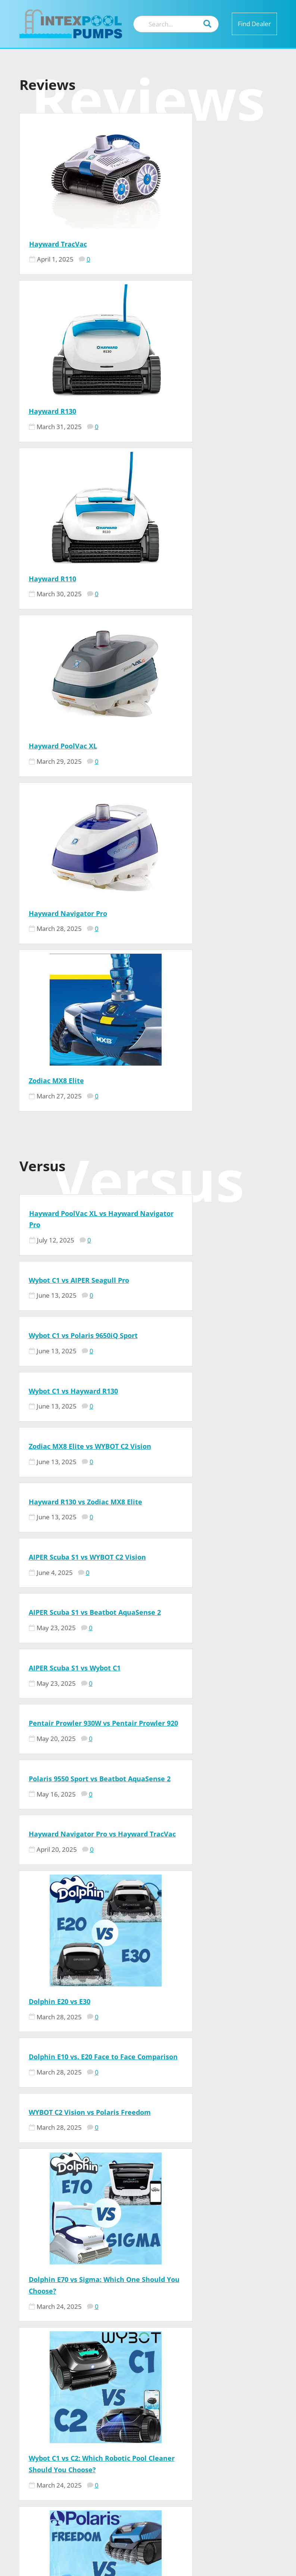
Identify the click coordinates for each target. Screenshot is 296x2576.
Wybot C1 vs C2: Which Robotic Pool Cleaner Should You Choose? (79, 1570)
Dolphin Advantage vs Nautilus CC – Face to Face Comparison (207, 1786)
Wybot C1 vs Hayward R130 (202, 777)
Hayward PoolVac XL (192, 411)
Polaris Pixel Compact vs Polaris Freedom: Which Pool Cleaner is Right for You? (211, 1570)
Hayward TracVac (58, 244)
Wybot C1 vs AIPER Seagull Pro (208, 711)
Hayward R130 (181, 244)
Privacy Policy (235, 2436)
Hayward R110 (52, 411)
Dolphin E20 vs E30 (59, 1212)
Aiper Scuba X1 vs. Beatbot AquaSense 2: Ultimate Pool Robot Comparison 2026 (75, 1786)
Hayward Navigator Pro (68, 578)
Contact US (230, 2402)
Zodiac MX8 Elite (185, 578)
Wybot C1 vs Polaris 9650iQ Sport (83, 777)
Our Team (226, 2390)
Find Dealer (254, 23)
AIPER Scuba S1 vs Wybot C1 (75, 967)
